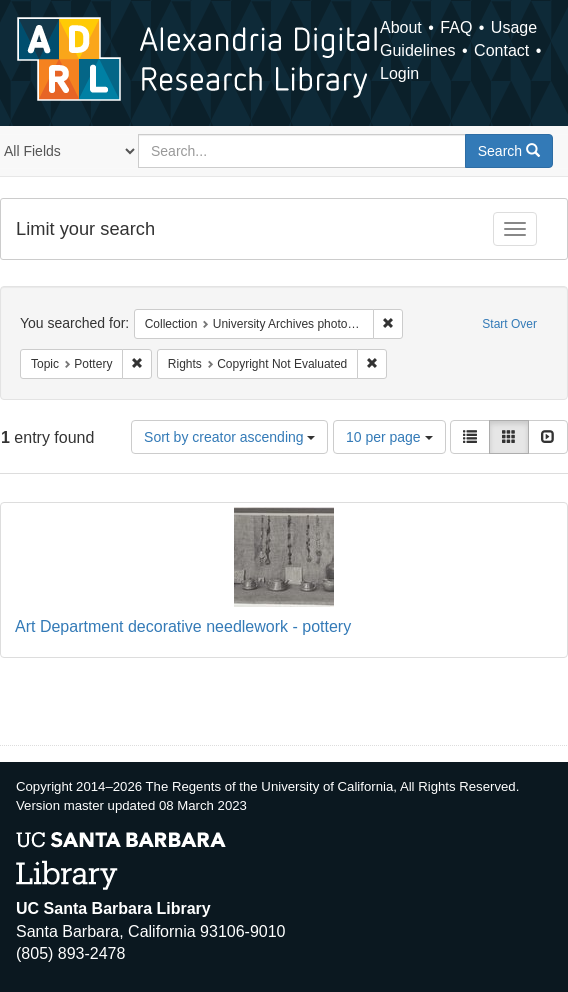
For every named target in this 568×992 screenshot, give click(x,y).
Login (399, 73)
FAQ (456, 27)
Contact (501, 50)
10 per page (389, 437)
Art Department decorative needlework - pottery (183, 626)
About (401, 27)
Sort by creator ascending (229, 437)
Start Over (509, 324)
